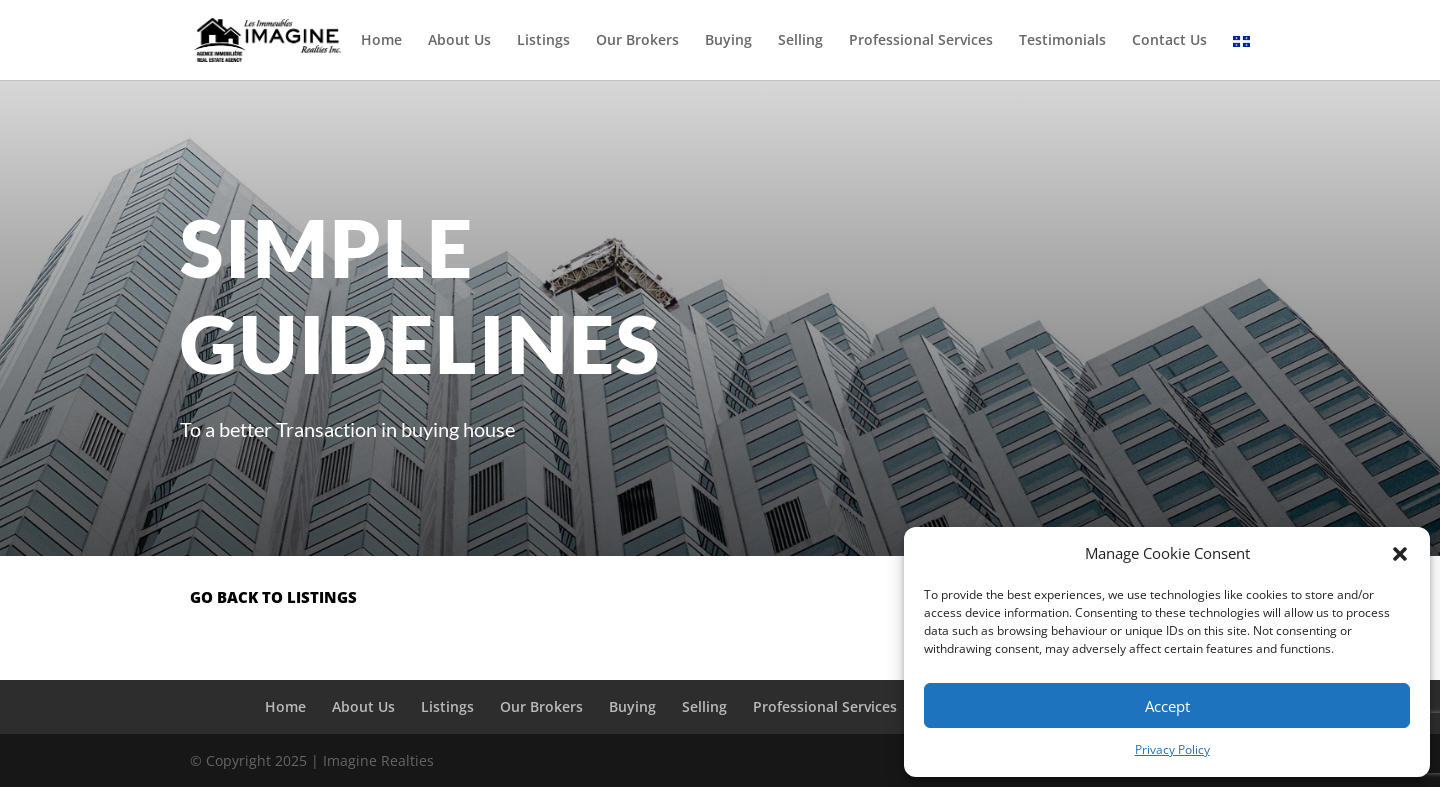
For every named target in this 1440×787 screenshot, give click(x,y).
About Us (459, 41)
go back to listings (273, 597)
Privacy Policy (1172, 749)
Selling (800, 41)
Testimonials (1062, 41)
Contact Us (1169, 41)
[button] (1400, 554)
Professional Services (921, 41)
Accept (1167, 706)
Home (381, 41)
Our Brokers (637, 41)
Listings (543, 41)
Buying (728, 41)
